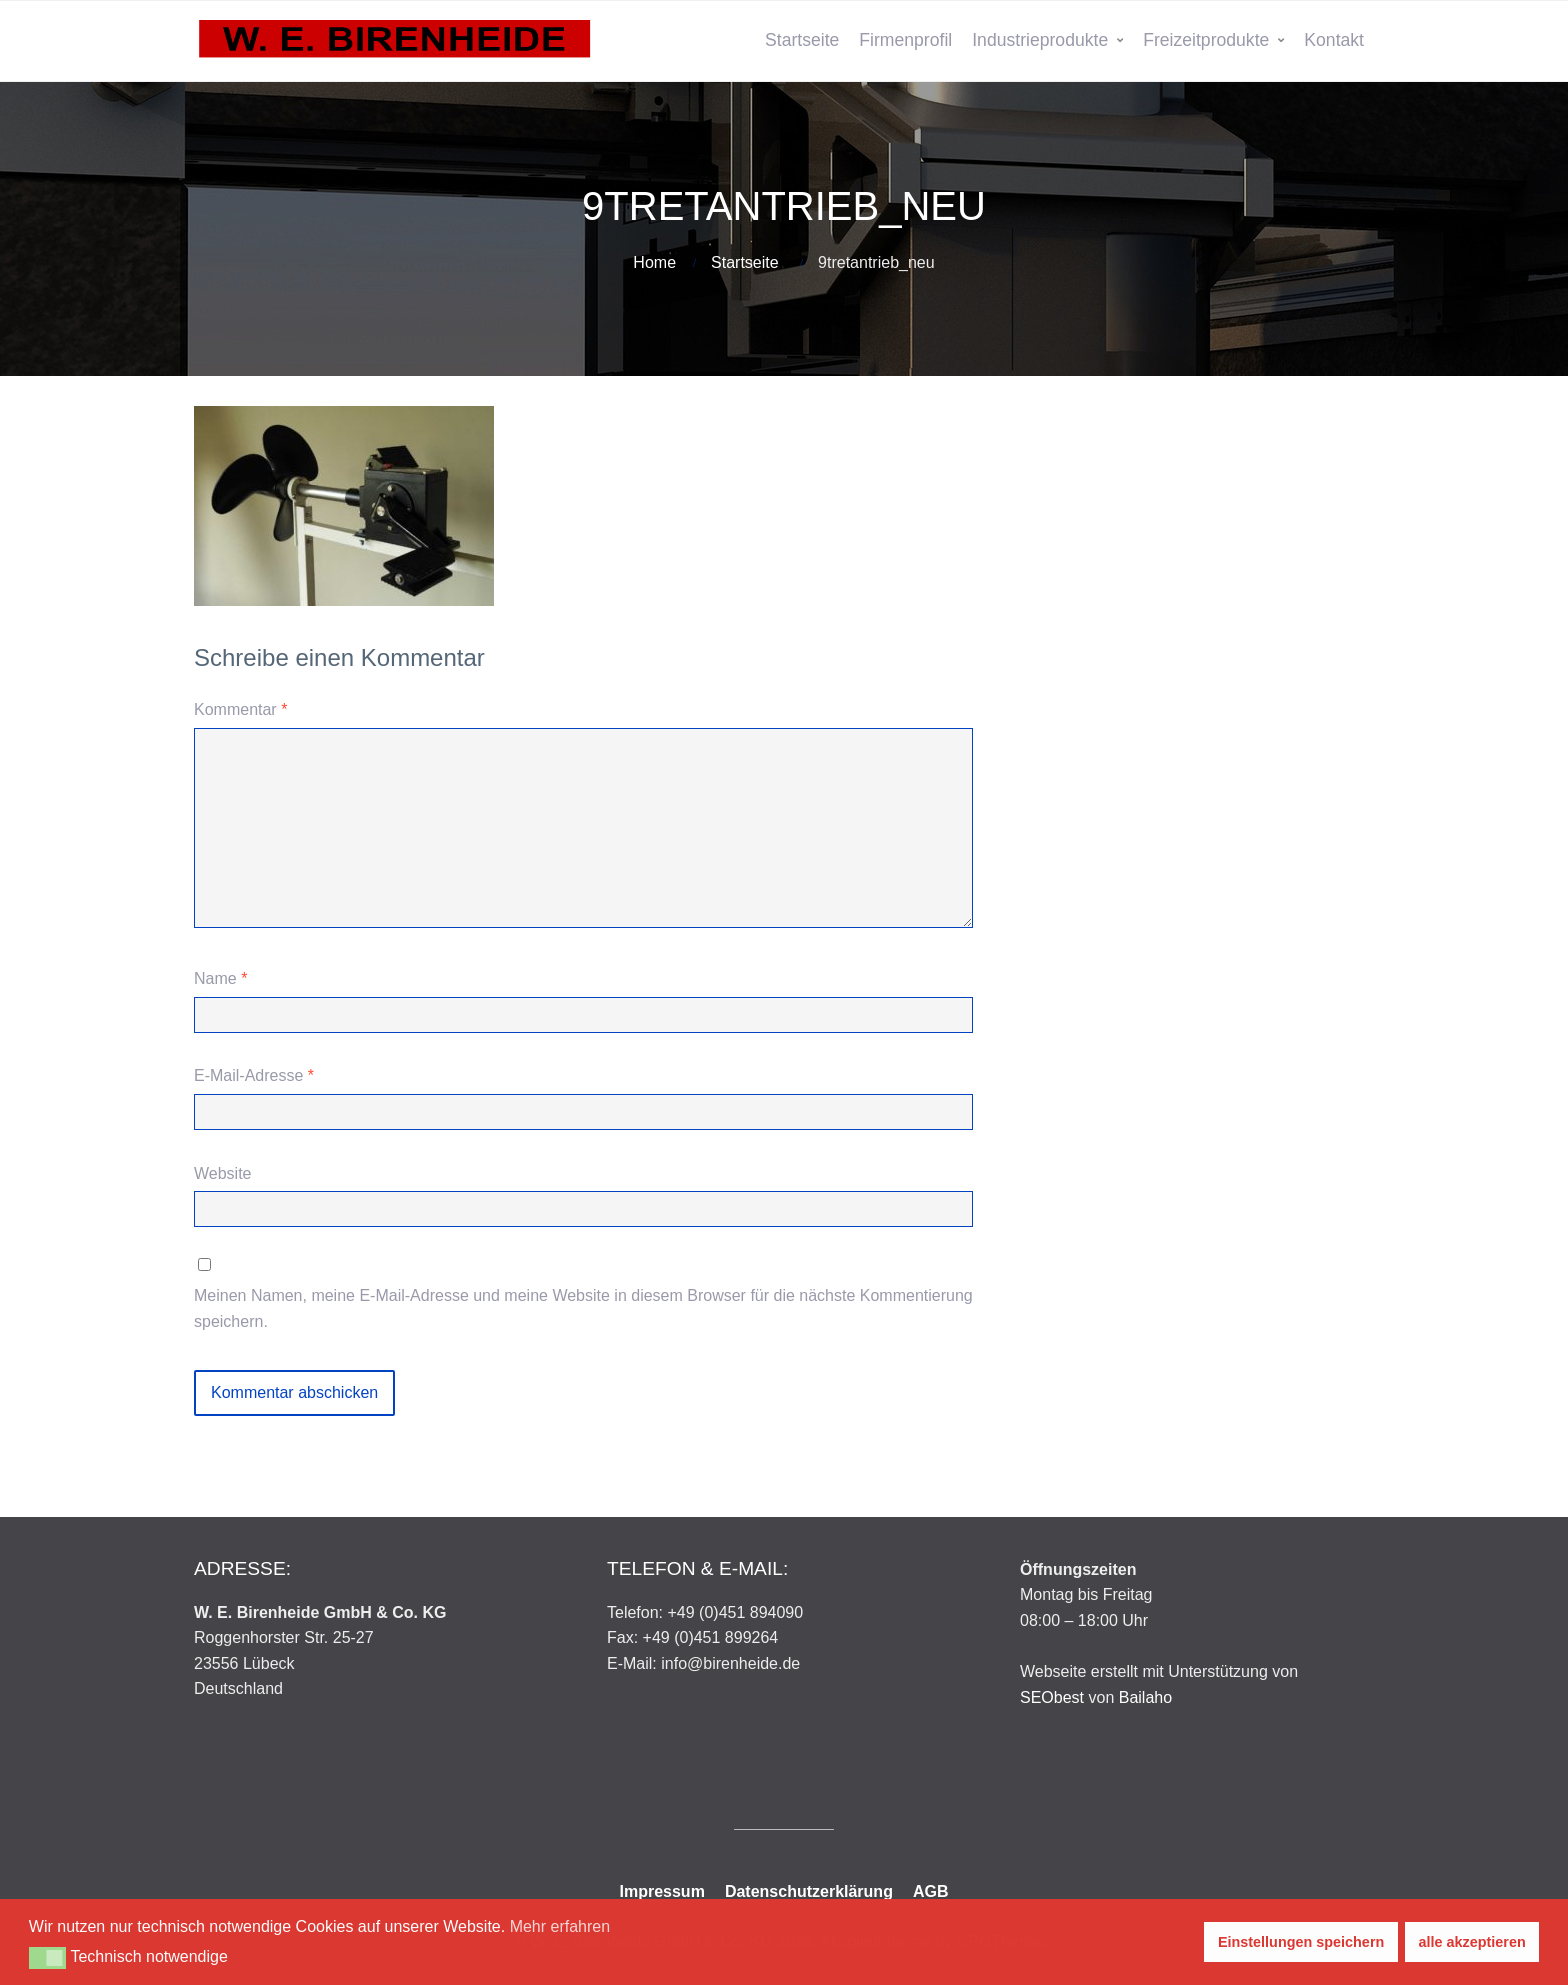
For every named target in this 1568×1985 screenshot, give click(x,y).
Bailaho (1145, 1697)
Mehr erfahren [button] (560, 1926)
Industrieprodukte (1040, 40)
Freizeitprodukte (1206, 40)
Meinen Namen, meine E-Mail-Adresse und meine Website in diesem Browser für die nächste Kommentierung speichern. (583, 1308)
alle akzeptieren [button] (1472, 1942)
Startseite (802, 40)
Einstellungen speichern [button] (1301, 1942)
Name (220, 978)
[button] (47, 1958)
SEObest (1052, 1697)
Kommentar (240, 709)
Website (223, 1173)
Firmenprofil (905, 40)
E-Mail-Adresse (254, 1075)
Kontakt (1334, 40)
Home (654, 262)
